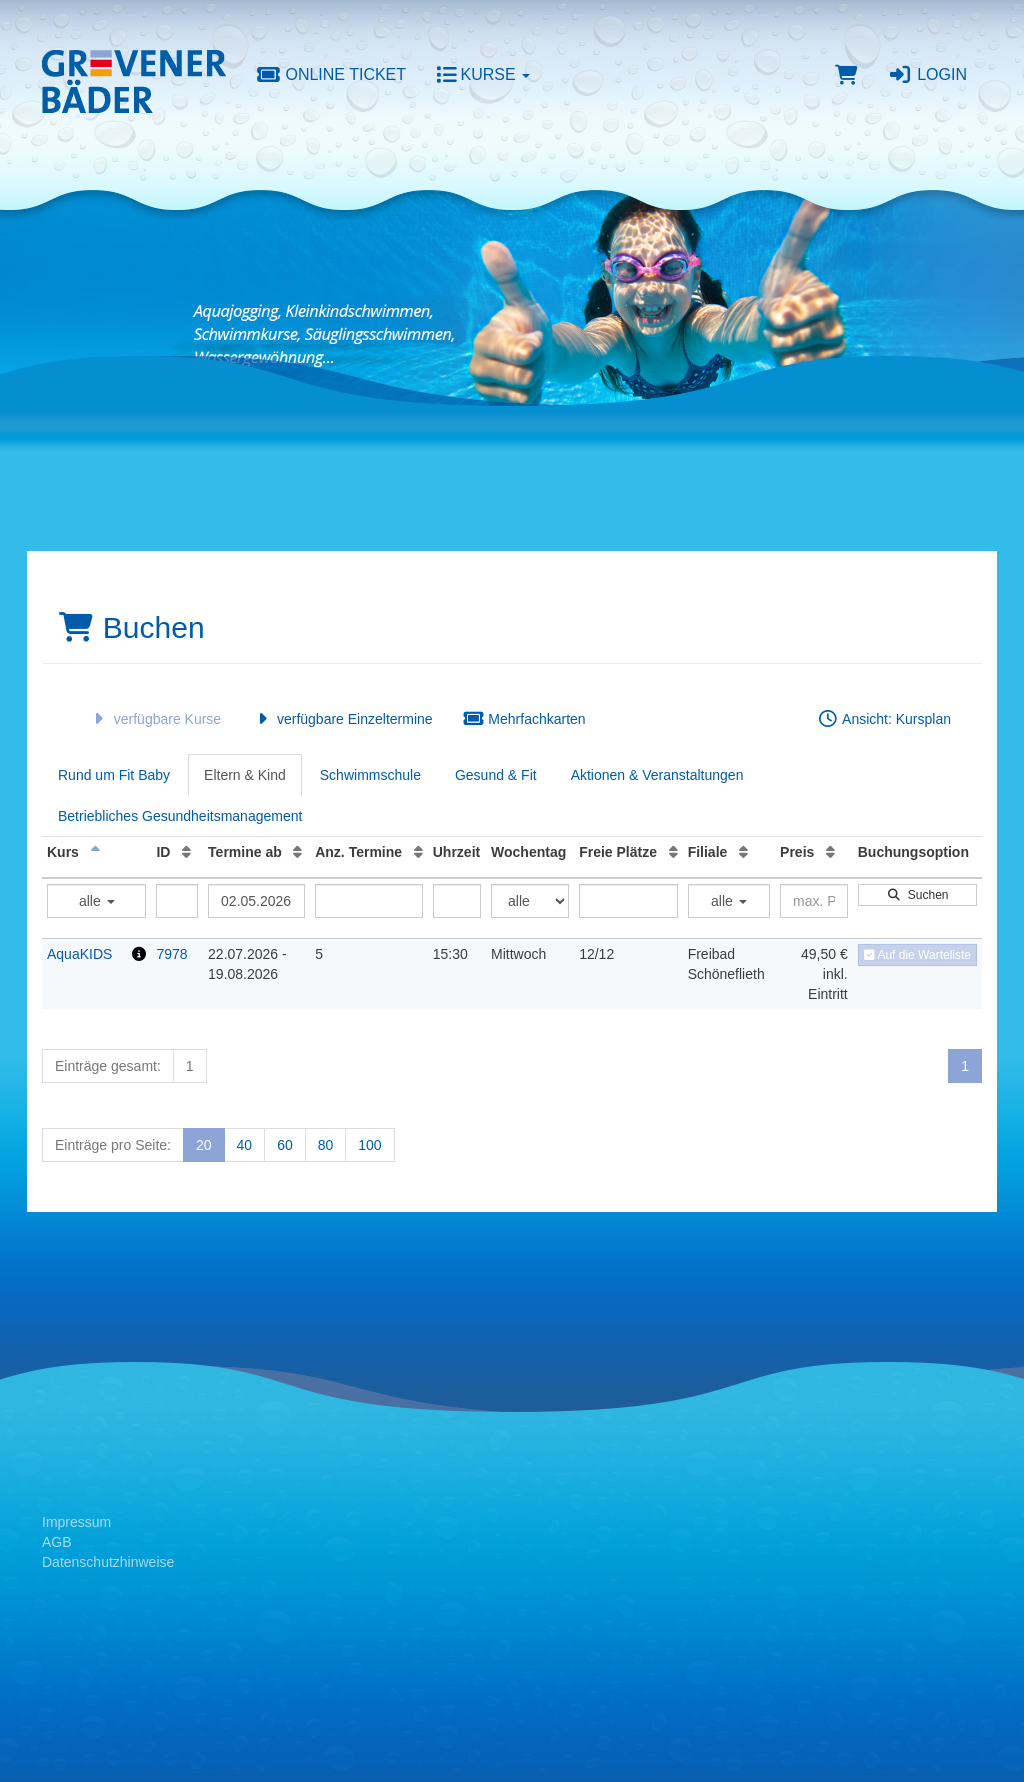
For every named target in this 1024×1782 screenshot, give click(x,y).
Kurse (483, 74)
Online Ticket (331, 74)
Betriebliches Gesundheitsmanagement (180, 816)
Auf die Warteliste (917, 955)
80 (326, 1145)
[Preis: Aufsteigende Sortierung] (830, 852)
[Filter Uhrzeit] (457, 901)
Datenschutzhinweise (108, 1562)
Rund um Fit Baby (114, 775)
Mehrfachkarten (524, 719)
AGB (57, 1542)
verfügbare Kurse (154, 719)
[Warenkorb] (846, 75)
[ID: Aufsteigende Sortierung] (186, 852)
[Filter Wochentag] (530, 901)
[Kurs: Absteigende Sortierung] (95, 852)
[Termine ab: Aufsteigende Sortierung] (297, 852)
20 (204, 1145)
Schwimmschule (370, 775)
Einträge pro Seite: (113, 1145)
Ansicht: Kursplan (884, 719)
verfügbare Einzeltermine (341, 719)
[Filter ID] (177, 901)
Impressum (76, 1522)
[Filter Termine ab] (256, 901)
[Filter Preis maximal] (814, 901)
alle (97, 901)
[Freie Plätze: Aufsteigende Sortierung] (673, 852)
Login (927, 74)
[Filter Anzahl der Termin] (369, 901)
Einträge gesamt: (108, 1066)
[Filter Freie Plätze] (628, 901)
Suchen (917, 895)
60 (285, 1145)
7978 (171, 954)
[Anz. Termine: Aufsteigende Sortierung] (418, 852)
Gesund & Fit (496, 775)
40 (245, 1145)
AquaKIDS (79, 954)
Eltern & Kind (245, 775)
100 (369, 1145)
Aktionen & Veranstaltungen (657, 775)
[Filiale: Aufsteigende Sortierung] (743, 852)
